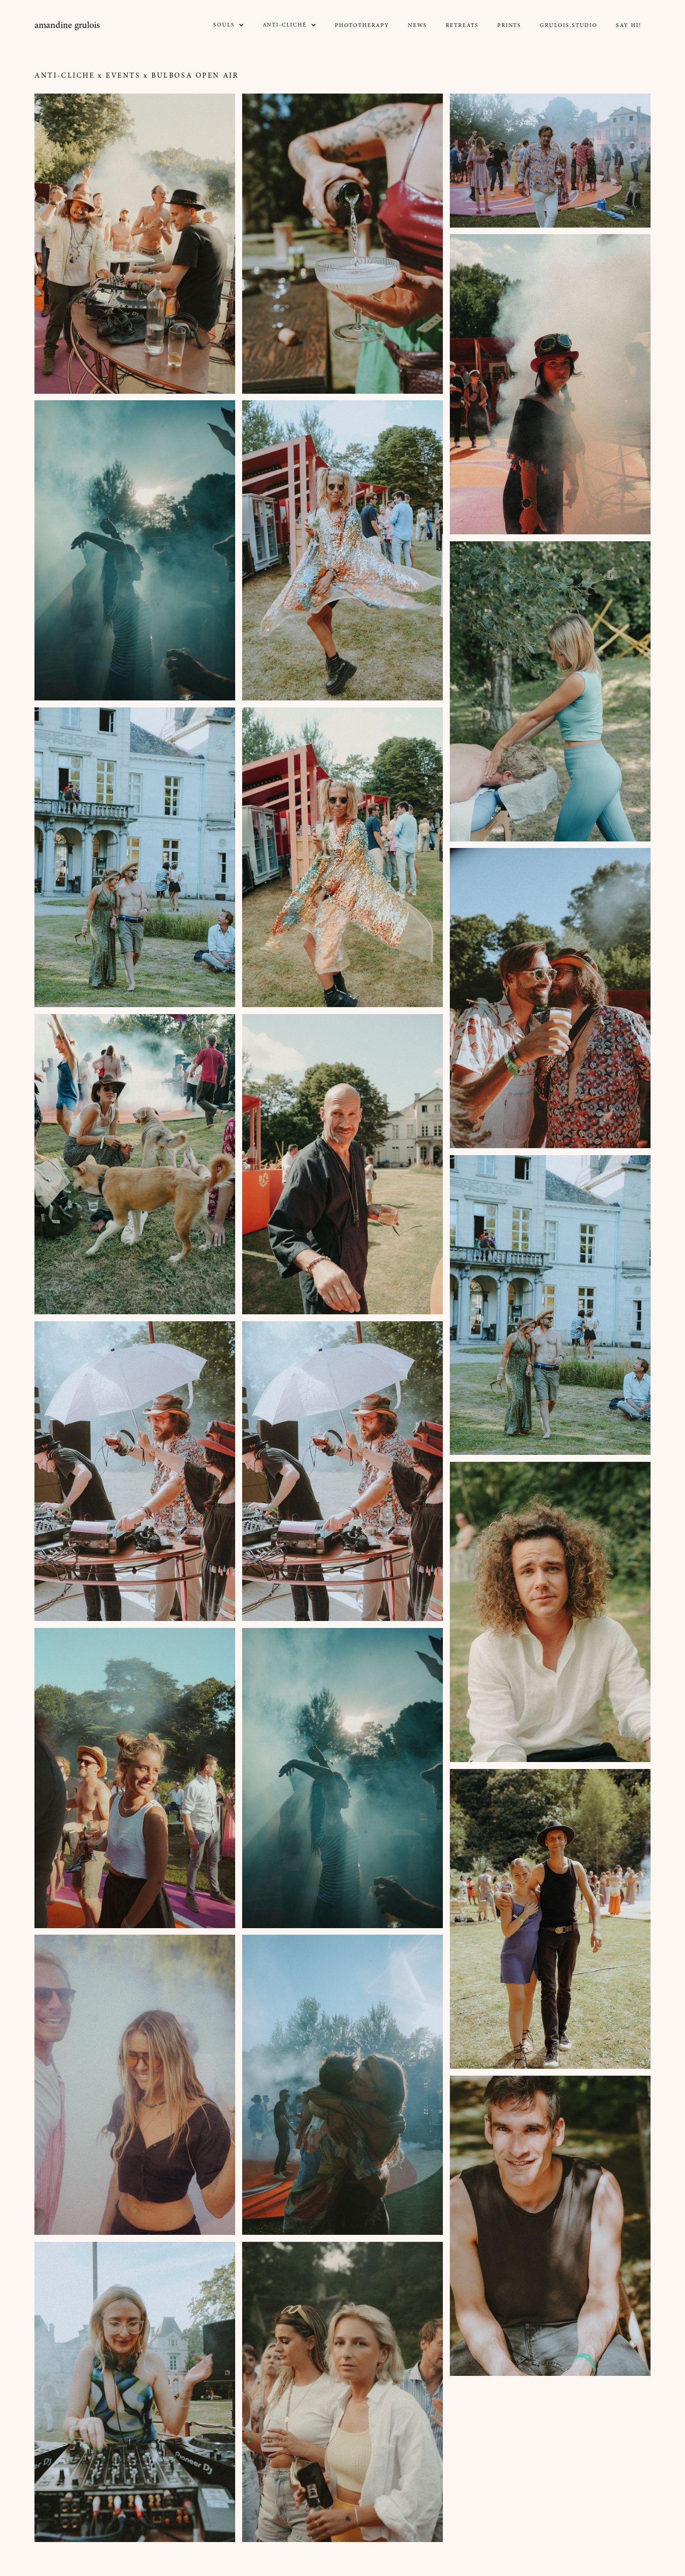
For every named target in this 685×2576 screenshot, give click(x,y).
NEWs (417, 25)
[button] (228, 25)
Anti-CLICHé (285, 25)
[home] (67, 25)
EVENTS (123, 76)
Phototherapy (362, 25)
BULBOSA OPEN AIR (194, 76)
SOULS (224, 25)
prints (509, 25)
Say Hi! (628, 25)
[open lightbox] (134, 244)
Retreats (462, 25)
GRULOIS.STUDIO (568, 25)
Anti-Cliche (64, 76)
